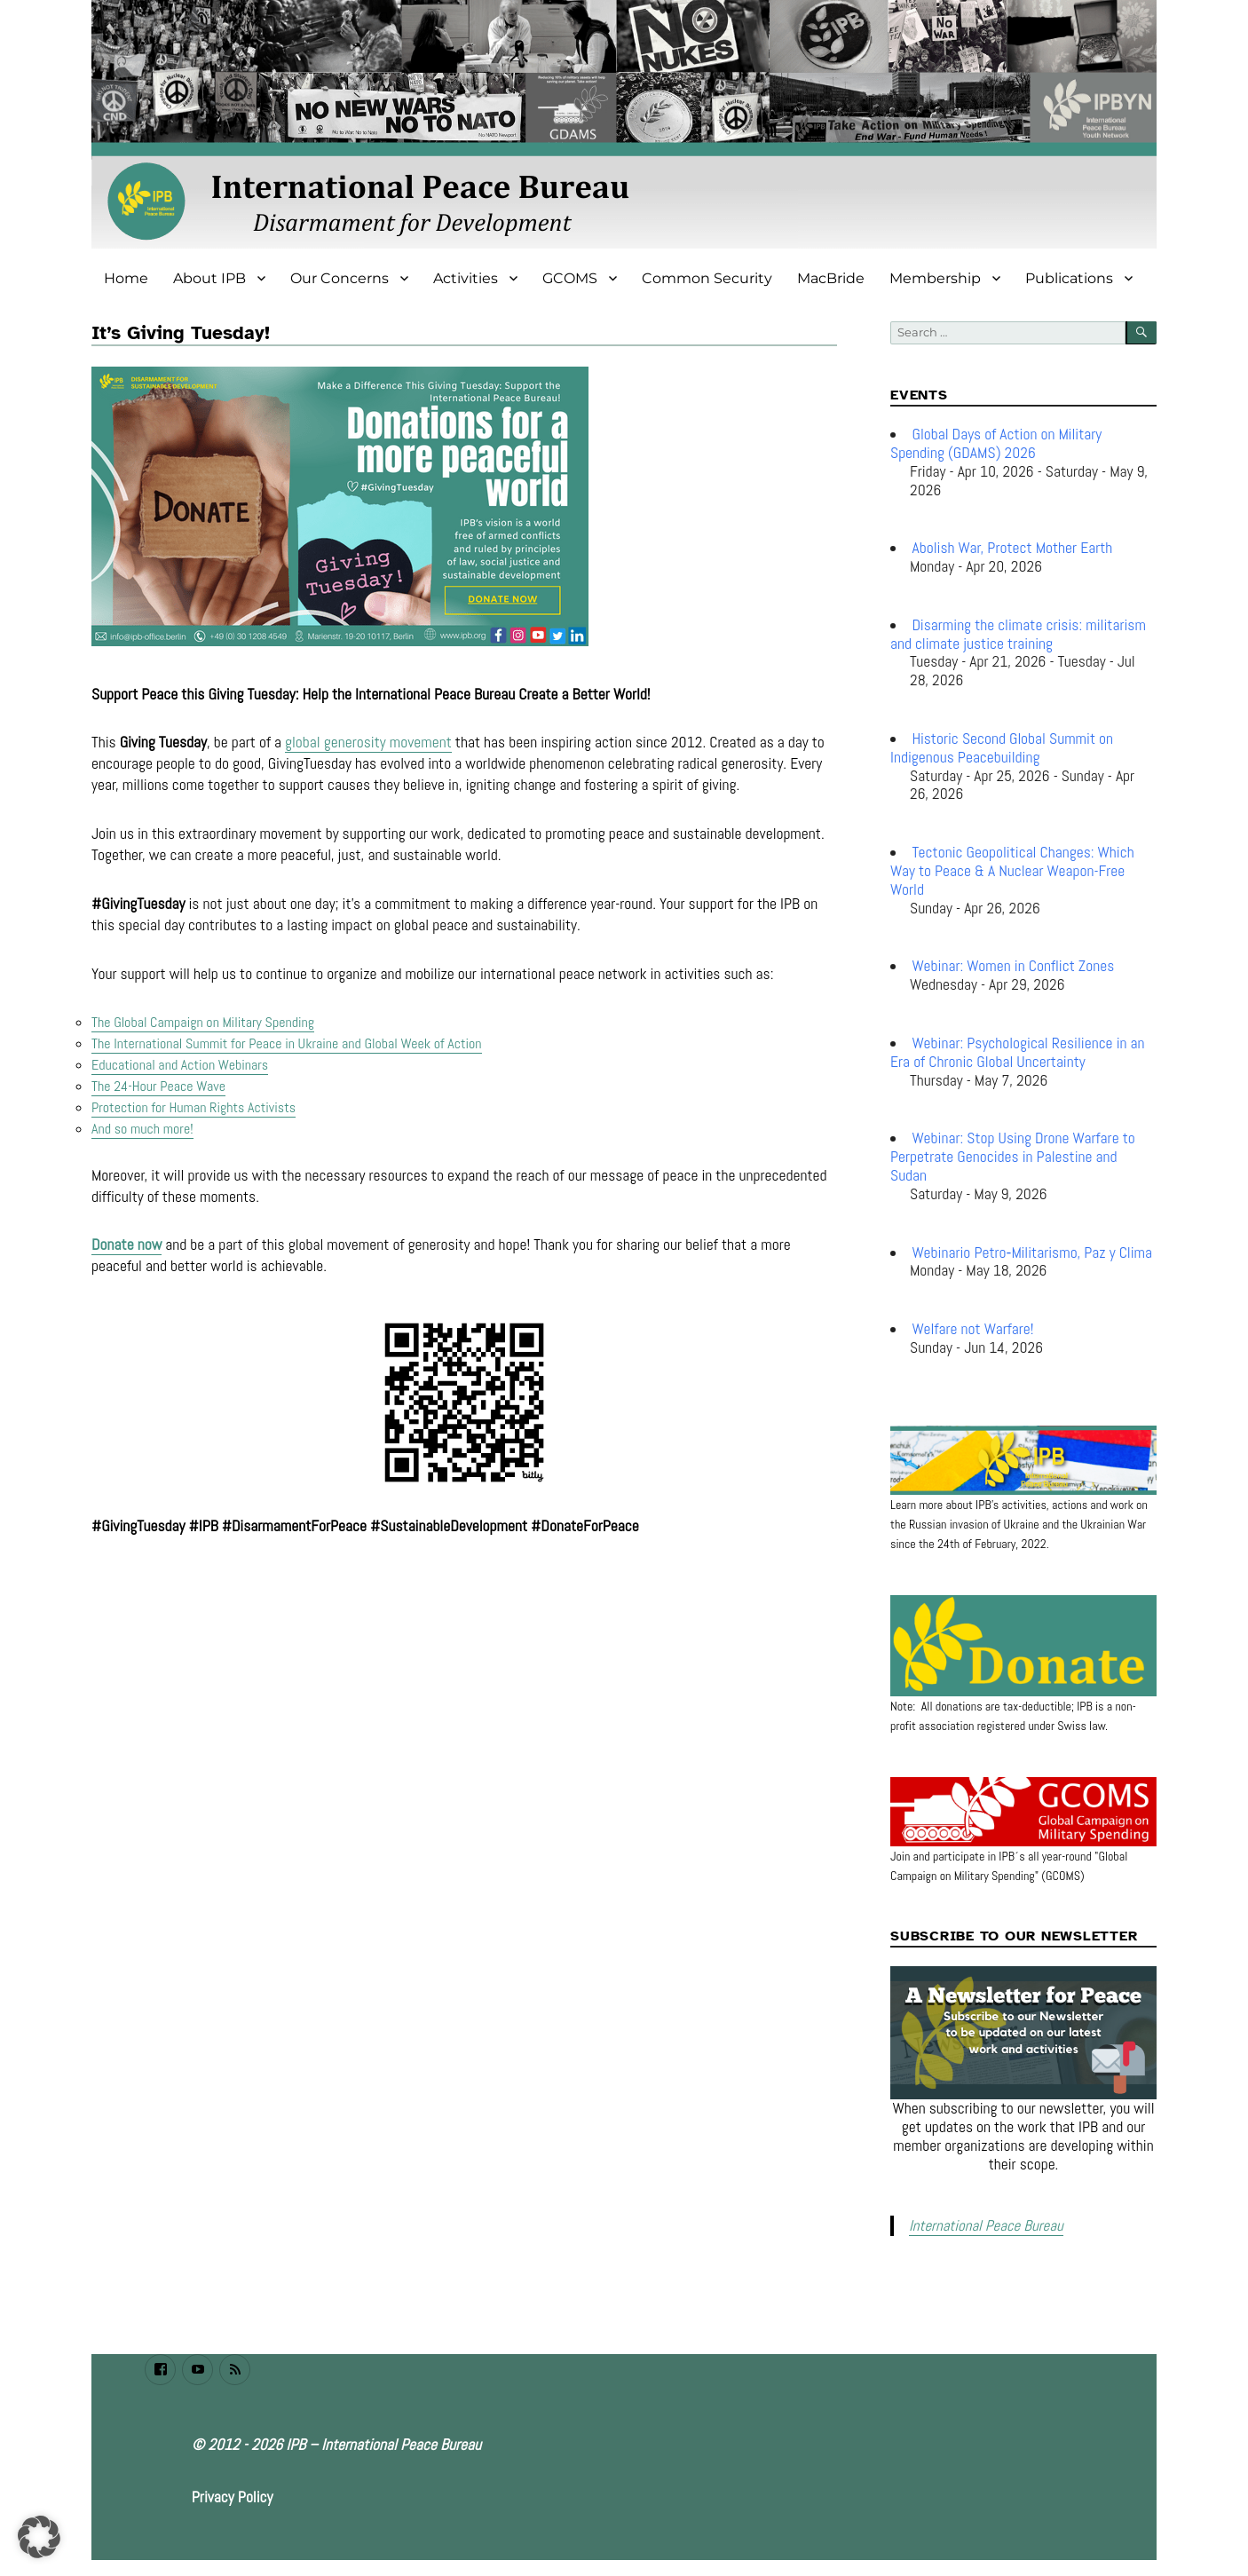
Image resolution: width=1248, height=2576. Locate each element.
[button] (39, 2537)
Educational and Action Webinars (179, 1064)
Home (126, 278)
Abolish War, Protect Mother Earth (1012, 547)
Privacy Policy (232, 2495)
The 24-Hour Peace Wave (158, 1086)
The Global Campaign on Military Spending (202, 1022)
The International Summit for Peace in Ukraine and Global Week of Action (286, 1043)
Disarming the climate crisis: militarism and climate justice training (1018, 634)
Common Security (707, 278)
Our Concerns (339, 278)
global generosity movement (368, 742)
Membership (935, 278)
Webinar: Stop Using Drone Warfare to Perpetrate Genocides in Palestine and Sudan (1012, 1156)
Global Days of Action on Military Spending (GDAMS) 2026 (996, 443)
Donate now (126, 1244)
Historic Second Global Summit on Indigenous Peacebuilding (1001, 748)
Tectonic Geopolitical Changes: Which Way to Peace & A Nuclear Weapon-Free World (1012, 870)
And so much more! (142, 1128)
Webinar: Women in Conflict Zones (1013, 966)
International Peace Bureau (981, 2225)
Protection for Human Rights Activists (193, 1107)
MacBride (831, 278)
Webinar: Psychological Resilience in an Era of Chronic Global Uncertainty (1017, 1052)
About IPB (209, 278)
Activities (465, 278)
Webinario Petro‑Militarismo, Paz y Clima (1032, 1252)
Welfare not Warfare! (973, 1329)
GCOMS (569, 278)
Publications (1069, 278)
